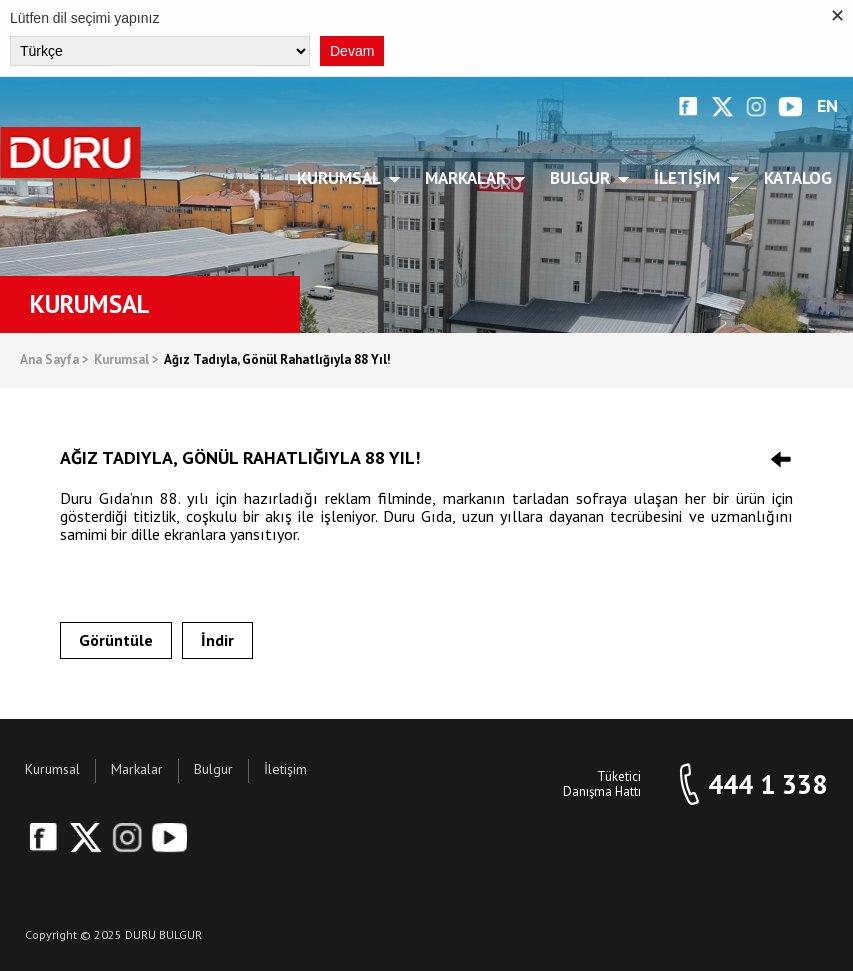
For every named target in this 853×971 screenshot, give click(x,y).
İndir (217, 640)
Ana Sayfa (54, 360)
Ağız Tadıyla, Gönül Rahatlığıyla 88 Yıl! (277, 360)
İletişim (690, 178)
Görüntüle (116, 640)
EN (827, 106)
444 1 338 (767, 784)
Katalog (798, 178)
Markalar (469, 178)
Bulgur (583, 178)
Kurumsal (342, 178)
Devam (352, 51)
